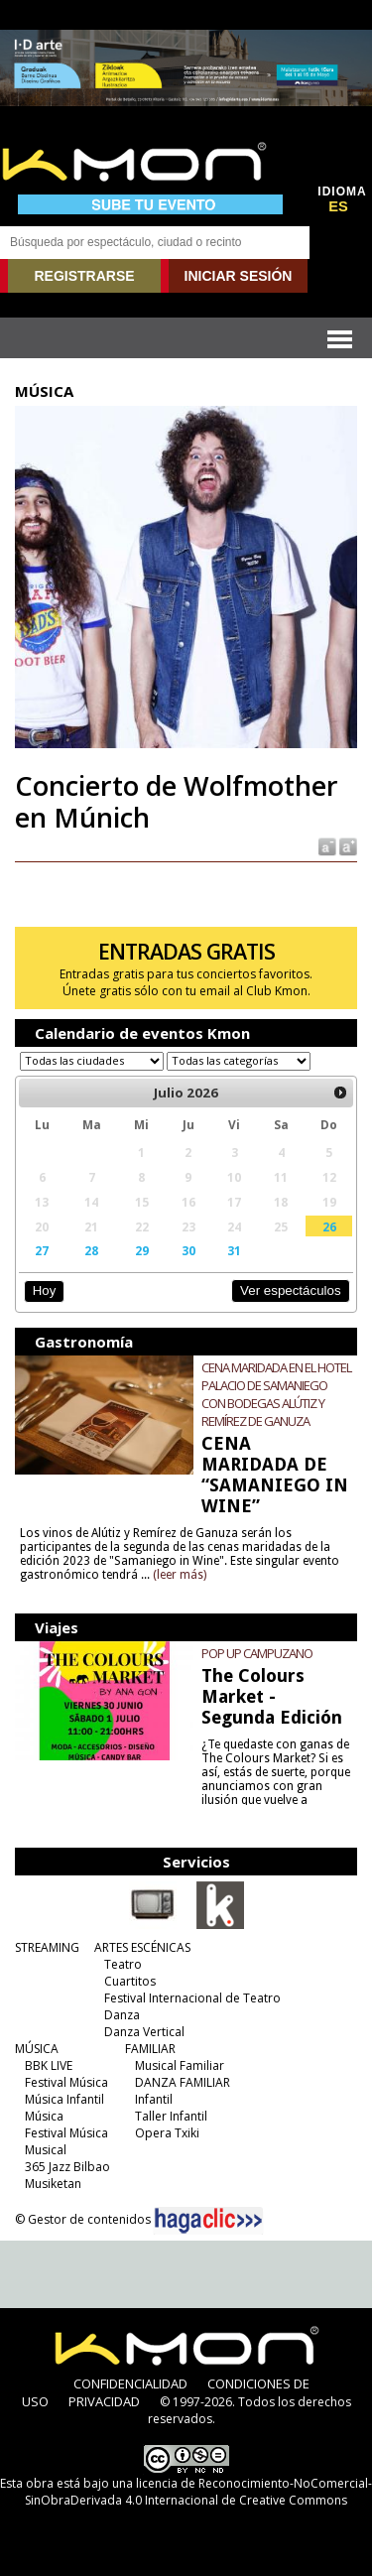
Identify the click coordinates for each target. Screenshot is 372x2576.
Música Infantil (64, 2099)
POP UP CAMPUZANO (256, 1653)
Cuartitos (130, 1981)
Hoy (44, 1290)
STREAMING (47, 1947)
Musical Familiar (179, 2065)
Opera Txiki (167, 2133)
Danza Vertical (144, 2031)
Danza (122, 2014)
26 (329, 1226)
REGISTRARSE (84, 276)
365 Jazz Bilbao (67, 2166)
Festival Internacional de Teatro (192, 1998)
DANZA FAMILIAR (182, 2082)
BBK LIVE (48, 2065)
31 (234, 1250)
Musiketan (53, 2183)
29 (142, 1250)
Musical (45, 2149)
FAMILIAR (150, 2048)
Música (44, 2116)
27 (42, 1250)
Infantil (154, 2099)
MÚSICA (37, 2048)
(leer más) (179, 1575)
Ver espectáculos (290, 1290)
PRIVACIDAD (104, 2401)
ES (338, 206)
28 (91, 1250)
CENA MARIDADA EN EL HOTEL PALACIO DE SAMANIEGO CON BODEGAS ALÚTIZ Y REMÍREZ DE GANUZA (276, 1394)
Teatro (123, 1964)
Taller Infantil (171, 2116)
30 (188, 1250)
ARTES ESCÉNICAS (142, 1947)
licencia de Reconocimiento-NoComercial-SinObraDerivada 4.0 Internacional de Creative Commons (198, 2492)
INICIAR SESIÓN (239, 276)
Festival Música (66, 2082)
